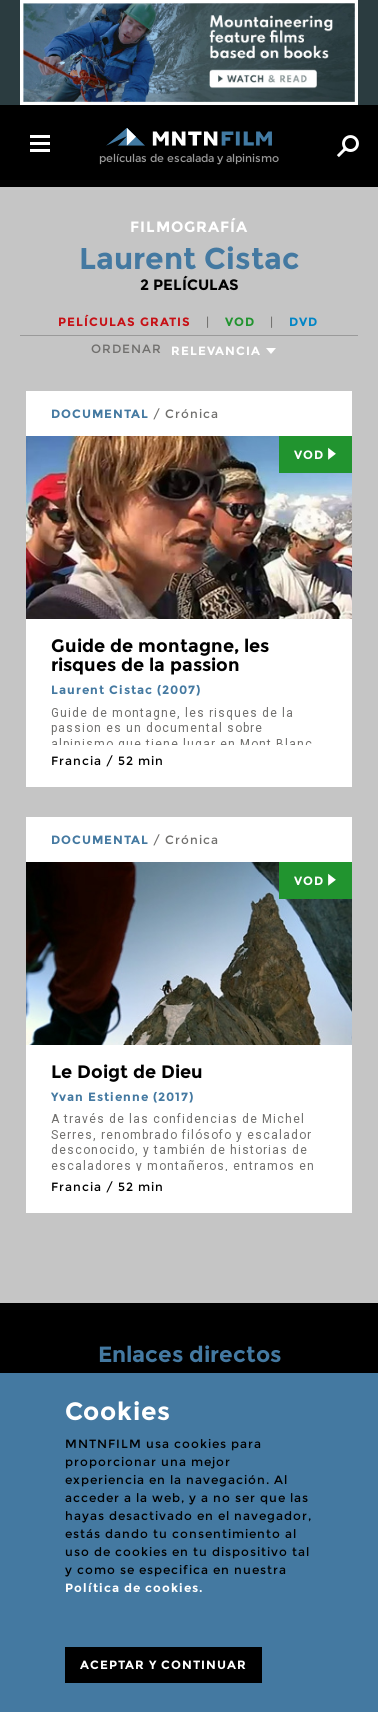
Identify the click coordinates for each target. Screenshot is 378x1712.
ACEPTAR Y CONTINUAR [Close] (163, 1664)
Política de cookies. (134, 1587)
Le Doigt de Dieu (127, 1072)
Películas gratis (126, 321)
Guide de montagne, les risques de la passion (160, 656)
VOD (242, 321)
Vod (315, 454)
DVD (303, 321)
